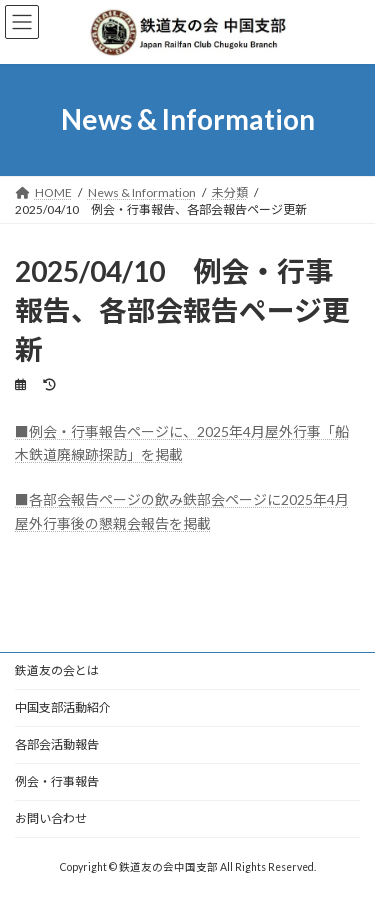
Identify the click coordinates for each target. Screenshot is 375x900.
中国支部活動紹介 (63, 709)
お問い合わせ (51, 820)
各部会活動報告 (57, 746)
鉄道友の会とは (57, 672)
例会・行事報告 (57, 783)
